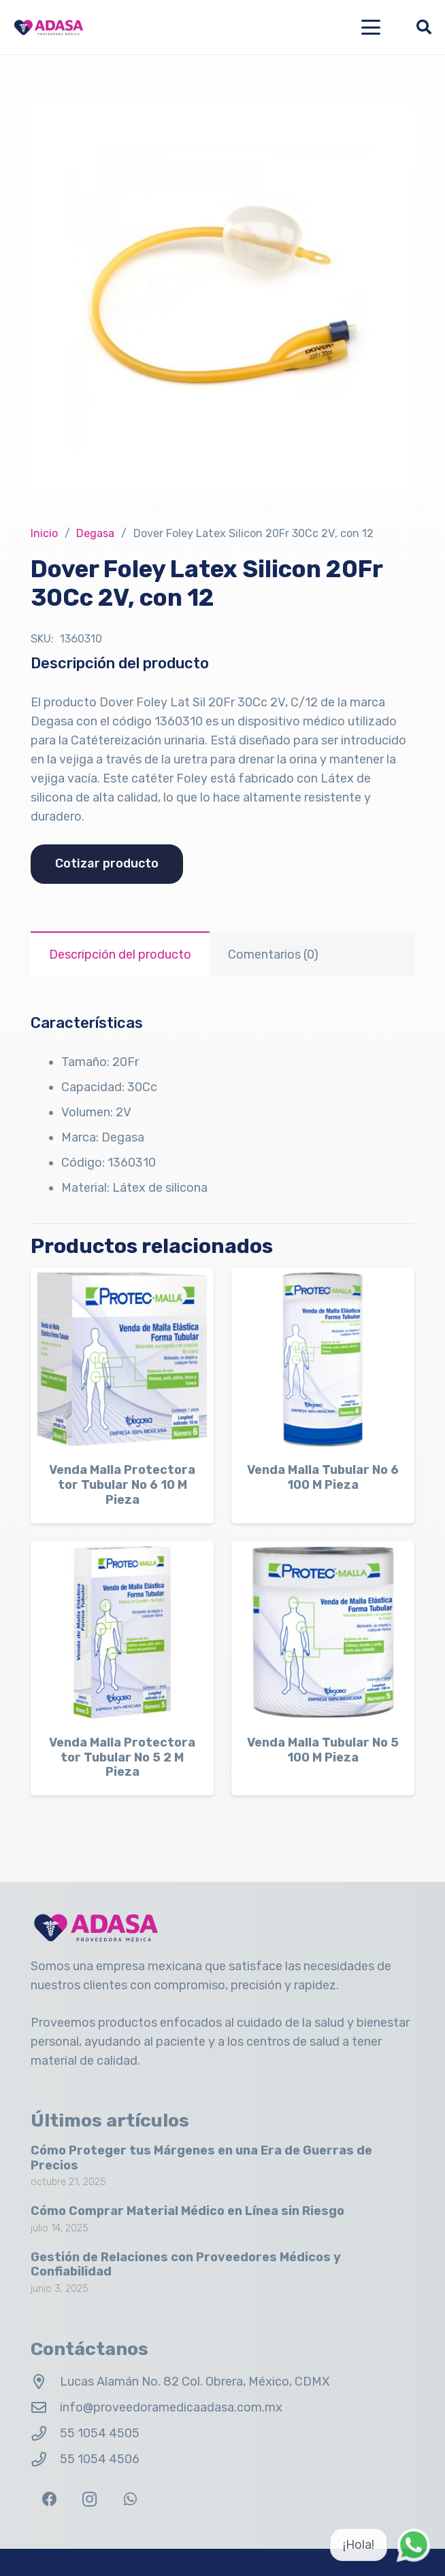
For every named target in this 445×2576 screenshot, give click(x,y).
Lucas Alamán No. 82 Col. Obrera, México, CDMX (194, 2381)
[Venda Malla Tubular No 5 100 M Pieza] (322, 1632)
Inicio (44, 533)
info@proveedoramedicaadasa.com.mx (171, 2407)
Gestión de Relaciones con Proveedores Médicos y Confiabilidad (186, 2265)
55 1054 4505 (99, 2433)
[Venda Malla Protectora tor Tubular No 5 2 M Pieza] (122, 1632)
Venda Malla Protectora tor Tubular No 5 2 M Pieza (122, 1757)
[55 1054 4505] (45, 2433)
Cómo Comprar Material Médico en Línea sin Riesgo (187, 2210)
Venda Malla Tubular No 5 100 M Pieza (323, 1750)
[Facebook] (49, 2499)
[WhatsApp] (130, 2499)
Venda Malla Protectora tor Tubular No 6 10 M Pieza (122, 1484)
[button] (371, 27)
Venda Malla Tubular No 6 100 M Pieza (323, 1477)
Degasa (95, 533)
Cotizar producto (107, 863)
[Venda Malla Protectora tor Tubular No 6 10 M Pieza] (122, 1359)
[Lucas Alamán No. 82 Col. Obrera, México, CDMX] (45, 2382)
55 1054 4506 (99, 2459)
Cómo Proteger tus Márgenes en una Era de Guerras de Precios (201, 2158)
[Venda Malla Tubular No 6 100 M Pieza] (322, 1359)
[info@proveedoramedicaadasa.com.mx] (45, 2408)
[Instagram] (89, 2499)
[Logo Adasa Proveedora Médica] (48, 27)
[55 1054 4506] (45, 2459)
